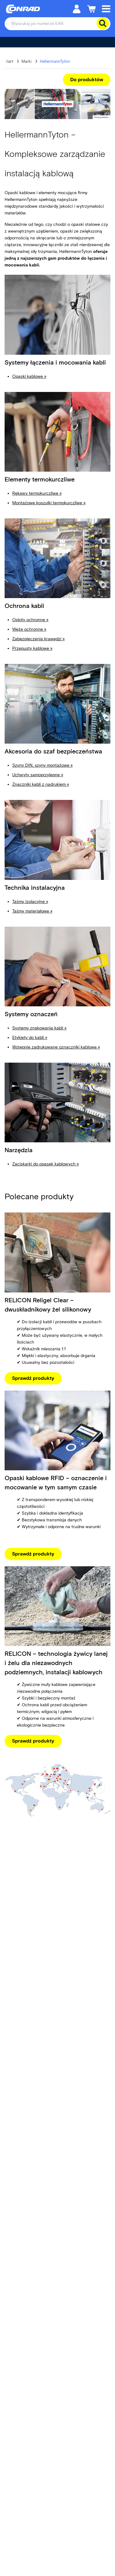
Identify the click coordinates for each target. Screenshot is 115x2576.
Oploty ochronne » (30, 619)
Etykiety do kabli (29, 1037)
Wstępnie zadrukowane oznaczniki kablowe (56, 1047)
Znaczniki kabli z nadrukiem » (40, 784)
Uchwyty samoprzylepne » (37, 774)
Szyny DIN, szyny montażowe (40, 765)
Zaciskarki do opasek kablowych (45, 1164)
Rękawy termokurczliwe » (37, 493)
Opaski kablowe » (29, 376)
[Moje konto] (76, 8)
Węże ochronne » (29, 629)
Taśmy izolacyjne (30, 901)
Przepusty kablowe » (32, 648)
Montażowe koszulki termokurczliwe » (49, 502)
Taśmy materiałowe (32, 911)
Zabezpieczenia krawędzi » (38, 638)
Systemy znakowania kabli (39, 1028)
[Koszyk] (91, 8)
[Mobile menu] (106, 8)
